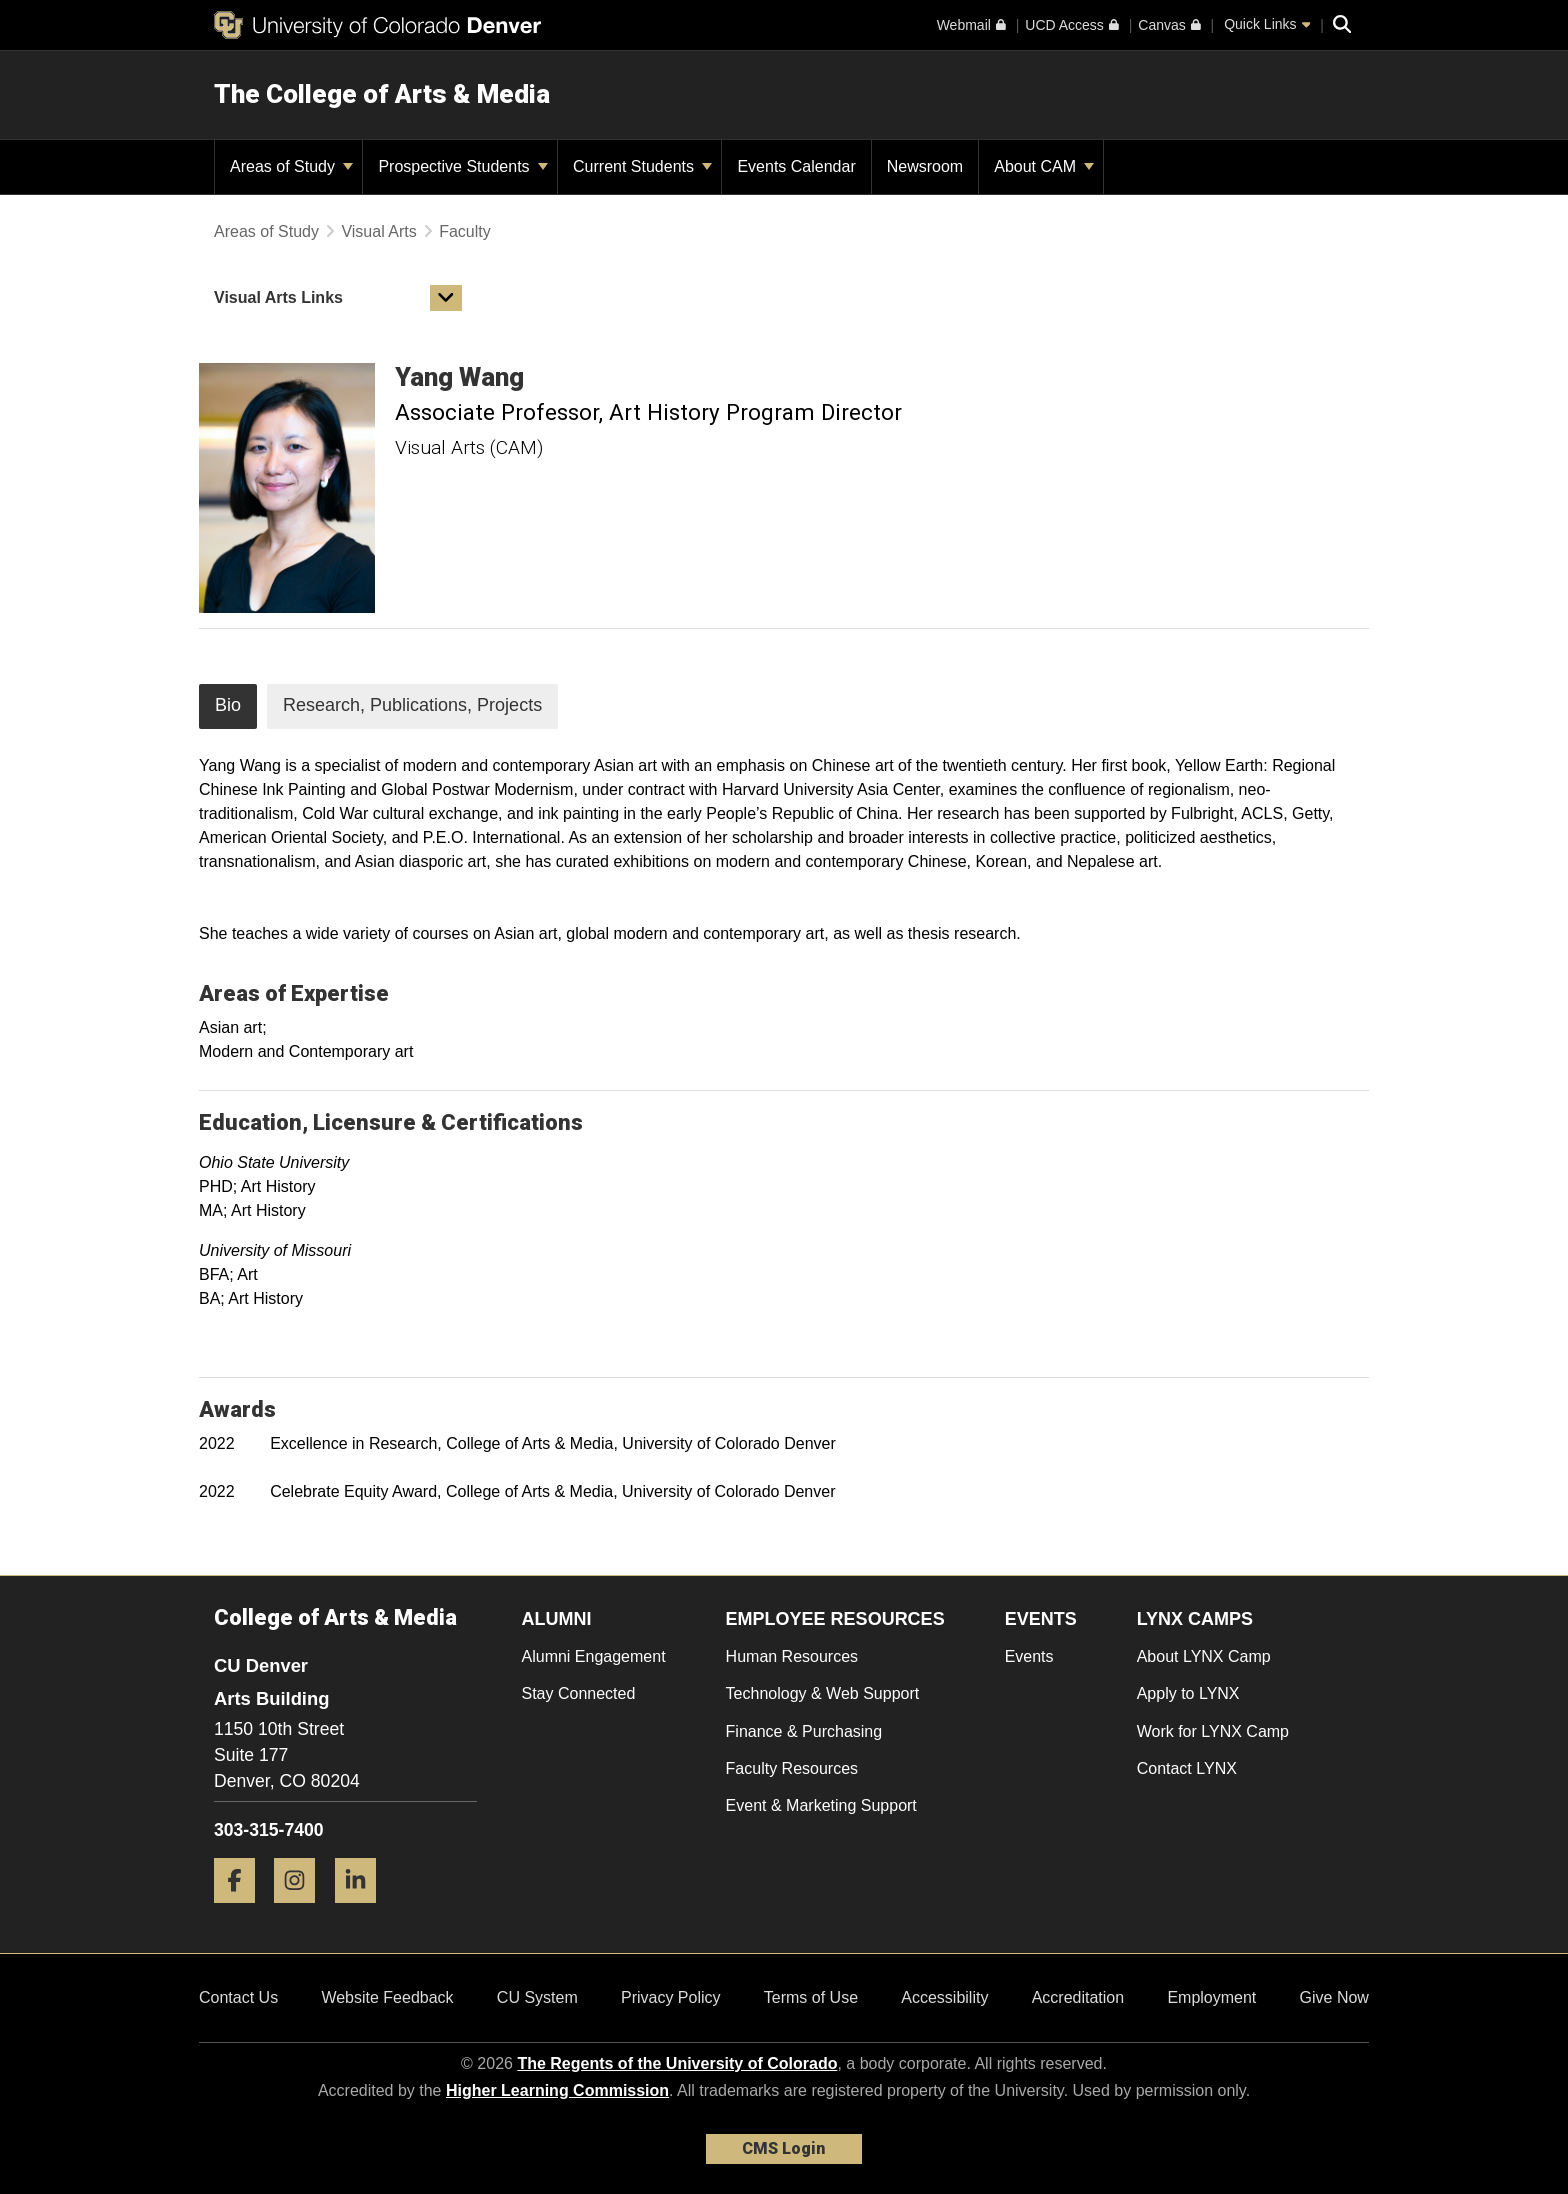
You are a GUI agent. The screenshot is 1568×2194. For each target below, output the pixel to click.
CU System (537, 1997)
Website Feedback (387, 1997)
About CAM (1044, 166)
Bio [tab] (228, 705)
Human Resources (792, 1656)
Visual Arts (378, 231)
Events (1029, 1656)
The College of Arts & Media (382, 94)
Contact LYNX (1187, 1768)
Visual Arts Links (278, 297)
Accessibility (944, 1997)
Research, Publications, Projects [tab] (412, 705)
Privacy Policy (671, 1997)
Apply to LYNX (1188, 1693)
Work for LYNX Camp (1213, 1731)
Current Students (642, 166)
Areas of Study (291, 166)
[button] (446, 298)
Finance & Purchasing (804, 1731)
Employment (1211, 1997)
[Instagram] (302, 1910)
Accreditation (1078, 1997)
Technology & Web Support (823, 1693)
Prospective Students (463, 166)
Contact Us (238, 1997)
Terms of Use (811, 1997)
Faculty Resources (792, 1768)
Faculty (465, 231)
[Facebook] (242, 1910)
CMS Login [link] (783, 2148)
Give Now (1334, 1997)
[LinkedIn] (363, 1910)
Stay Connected (579, 1693)
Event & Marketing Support (821, 1805)
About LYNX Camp (1204, 1656)
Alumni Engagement (594, 1656)
